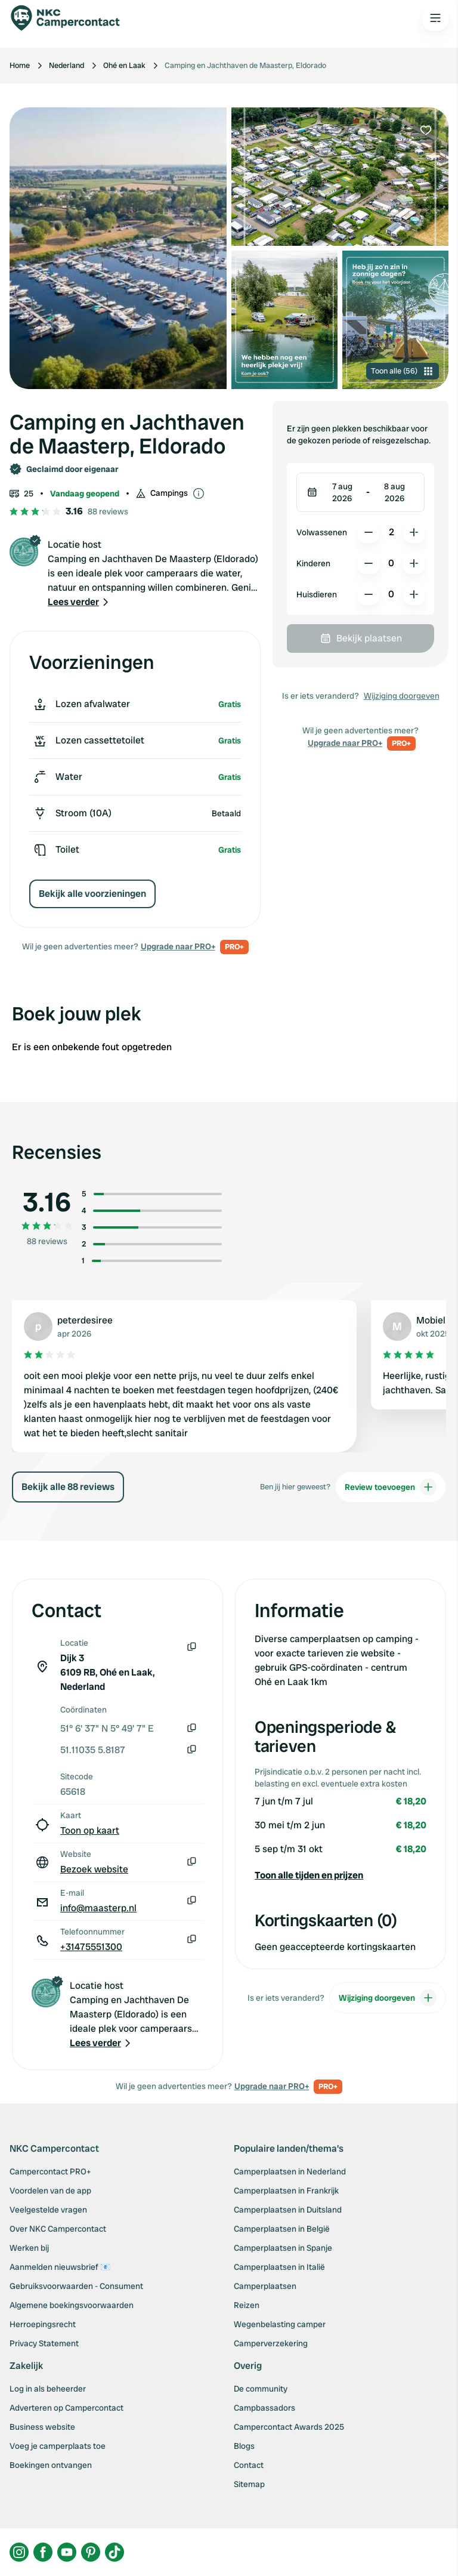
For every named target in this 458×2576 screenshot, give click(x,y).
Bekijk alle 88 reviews (67, 1486)
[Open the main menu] (435, 18)
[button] (79, 602)
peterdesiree (85, 1320)
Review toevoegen (391, 1487)
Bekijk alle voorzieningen (92, 893)
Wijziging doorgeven (402, 695)
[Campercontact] (72, 17)
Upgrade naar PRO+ (178, 946)
